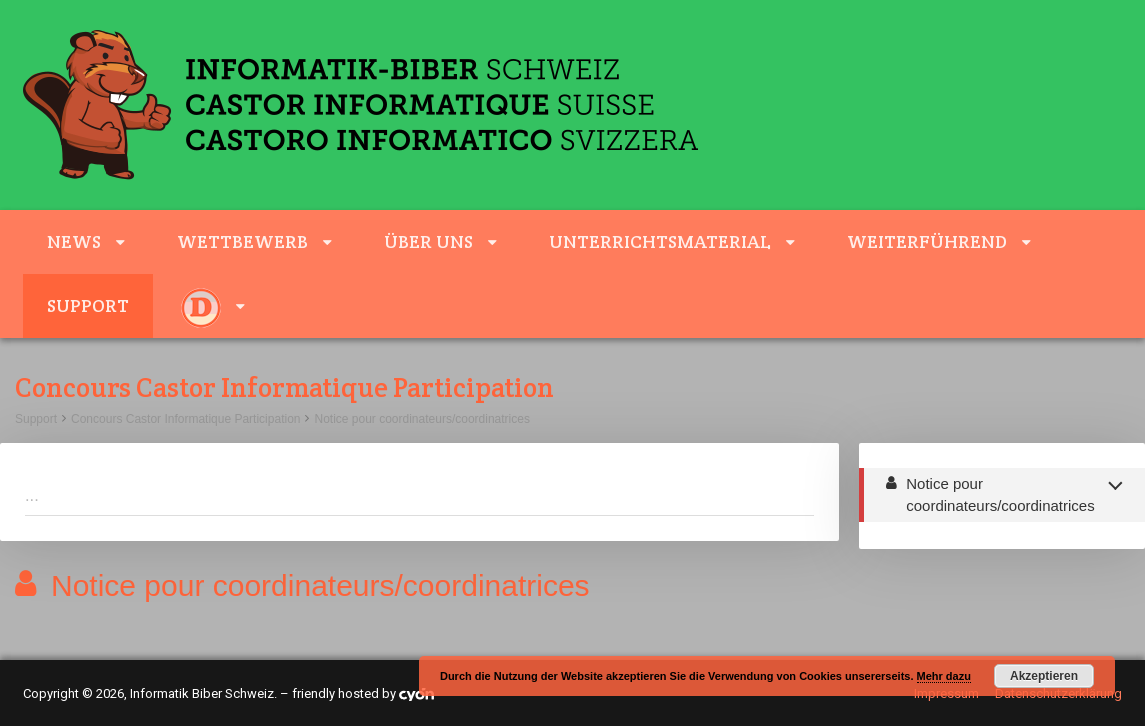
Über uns (428, 241)
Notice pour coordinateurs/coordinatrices (421, 419)
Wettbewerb (242, 241)
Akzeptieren (1044, 676)
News (74, 241)
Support (88, 305)
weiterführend (927, 241)
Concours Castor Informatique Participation (185, 419)
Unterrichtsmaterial (660, 241)
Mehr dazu (944, 676)
